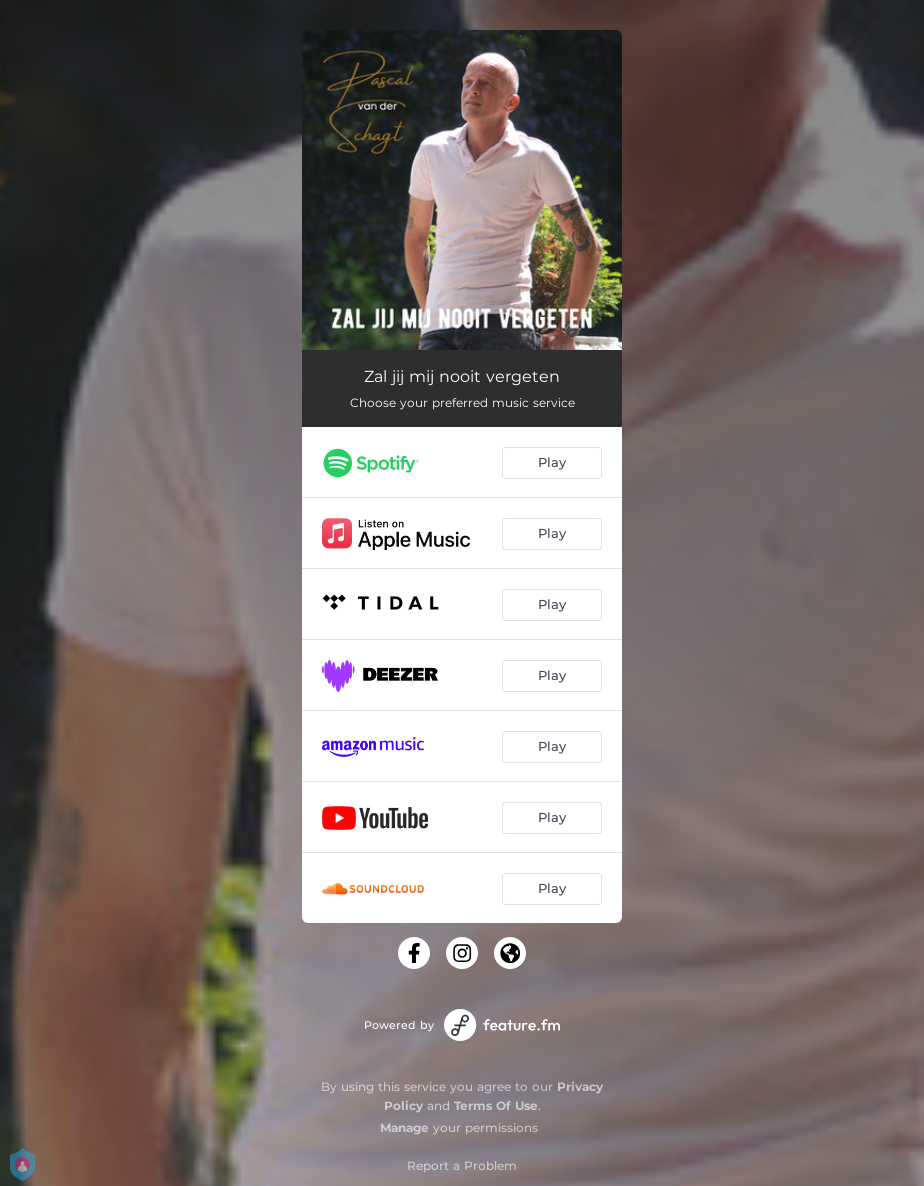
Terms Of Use (496, 1105)
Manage (404, 1127)
